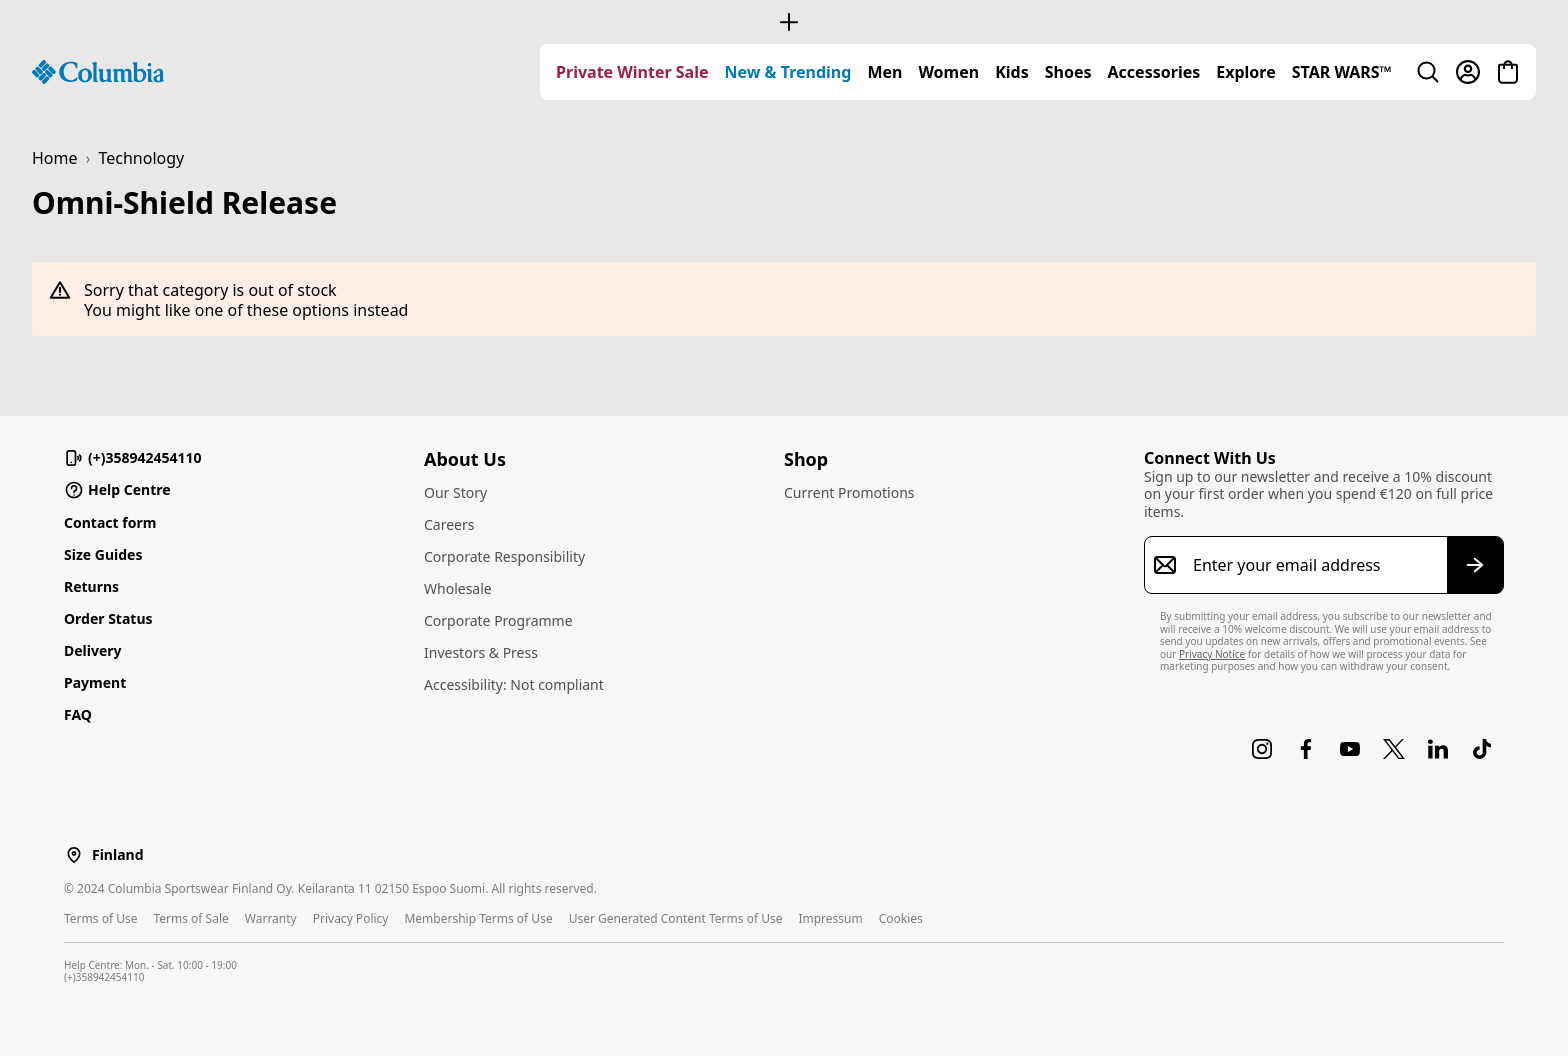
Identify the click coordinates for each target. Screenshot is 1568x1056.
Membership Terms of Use (478, 918)
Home (55, 158)
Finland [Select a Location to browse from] (117, 855)
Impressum (830, 918)
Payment (95, 682)
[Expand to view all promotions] (784, 22)
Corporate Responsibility (504, 556)
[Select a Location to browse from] (74, 855)
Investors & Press (481, 652)
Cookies (901, 918)
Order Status (108, 618)
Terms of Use (100, 918)
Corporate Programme (498, 620)
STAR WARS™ (1342, 72)
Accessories (1154, 72)
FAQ (78, 714)
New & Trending (788, 72)
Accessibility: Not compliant (514, 684)
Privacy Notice (1212, 654)
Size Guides (103, 554)
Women (948, 72)
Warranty (271, 918)
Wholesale (458, 588)
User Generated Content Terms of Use (676, 918)
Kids (1012, 72)
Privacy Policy (351, 918)
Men (884, 72)
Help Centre (117, 490)
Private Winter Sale (632, 72)
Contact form (110, 522)
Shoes (1068, 72)
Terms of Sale (190, 918)
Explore (1245, 72)
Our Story (455, 492)
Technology (142, 158)
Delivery (93, 650)
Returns (91, 586)
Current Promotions (849, 492)
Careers (449, 524)
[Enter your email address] (1312, 565)
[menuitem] (632, 72)
